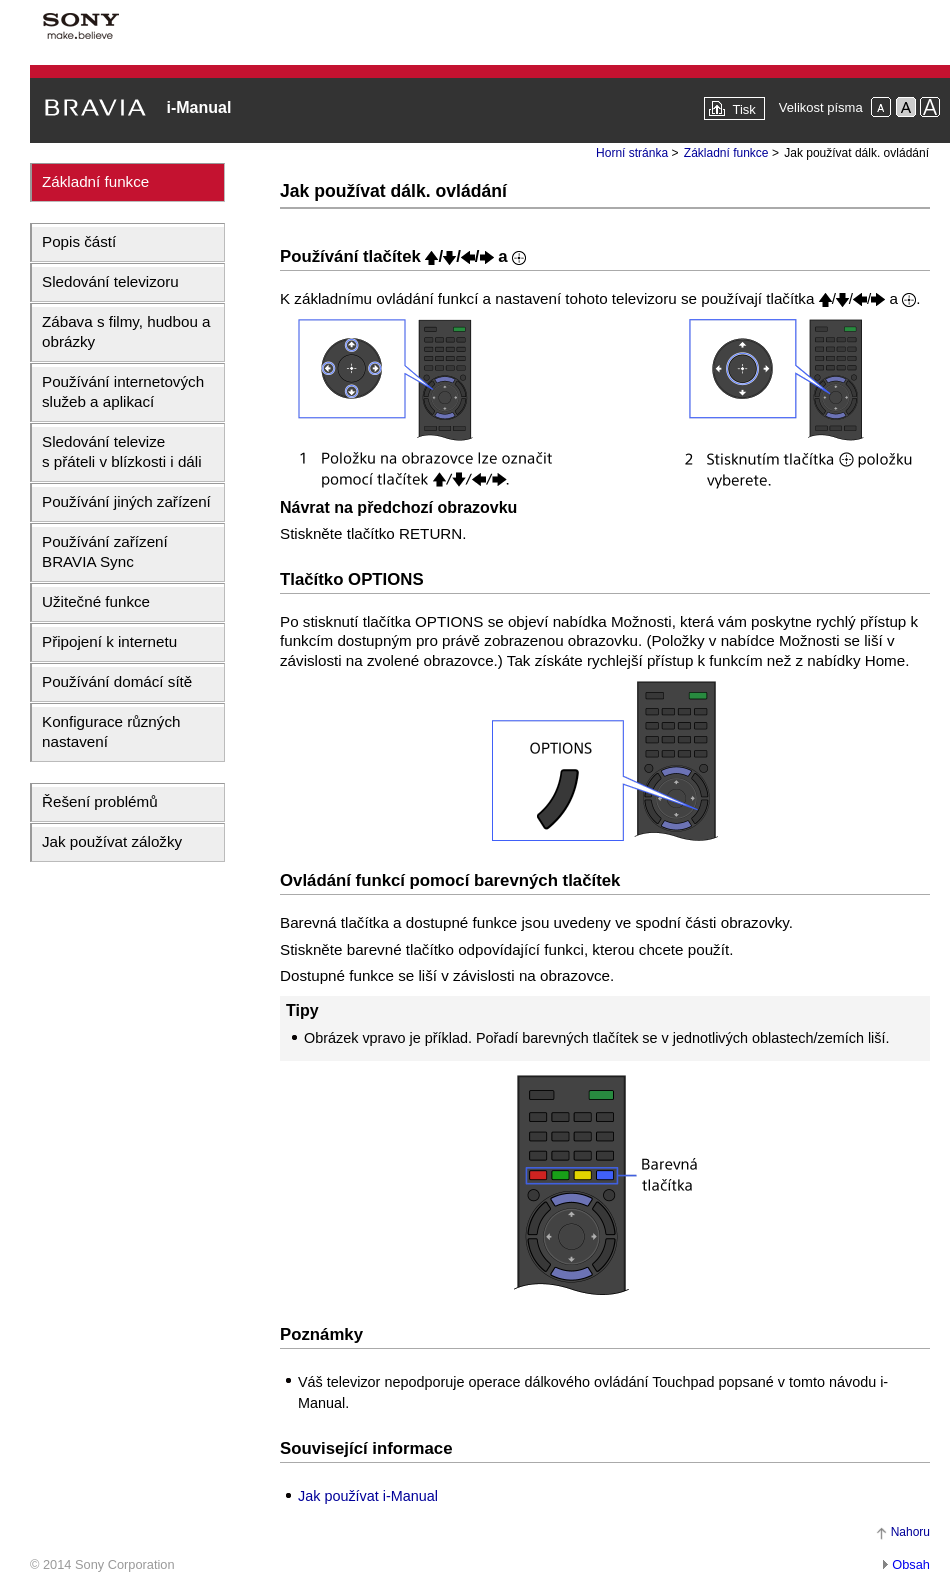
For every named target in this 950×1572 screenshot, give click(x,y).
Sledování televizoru (110, 281)
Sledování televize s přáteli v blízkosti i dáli (122, 451)
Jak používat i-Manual (368, 1496)
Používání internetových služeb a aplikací (123, 391)
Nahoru (910, 1532)
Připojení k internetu (109, 641)
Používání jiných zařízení (126, 501)
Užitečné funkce (96, 601)
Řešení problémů (100, 801)
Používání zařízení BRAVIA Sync (105, 551)
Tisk (743, 109)
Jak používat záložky (112, 841)
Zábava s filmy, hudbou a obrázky (126, 331)
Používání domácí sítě (117, 681)
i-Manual (198, 107)
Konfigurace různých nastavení (111, 731)
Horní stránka (632, 153)
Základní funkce (95, 181)
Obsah (911, 1564)
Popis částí (79, 241)
